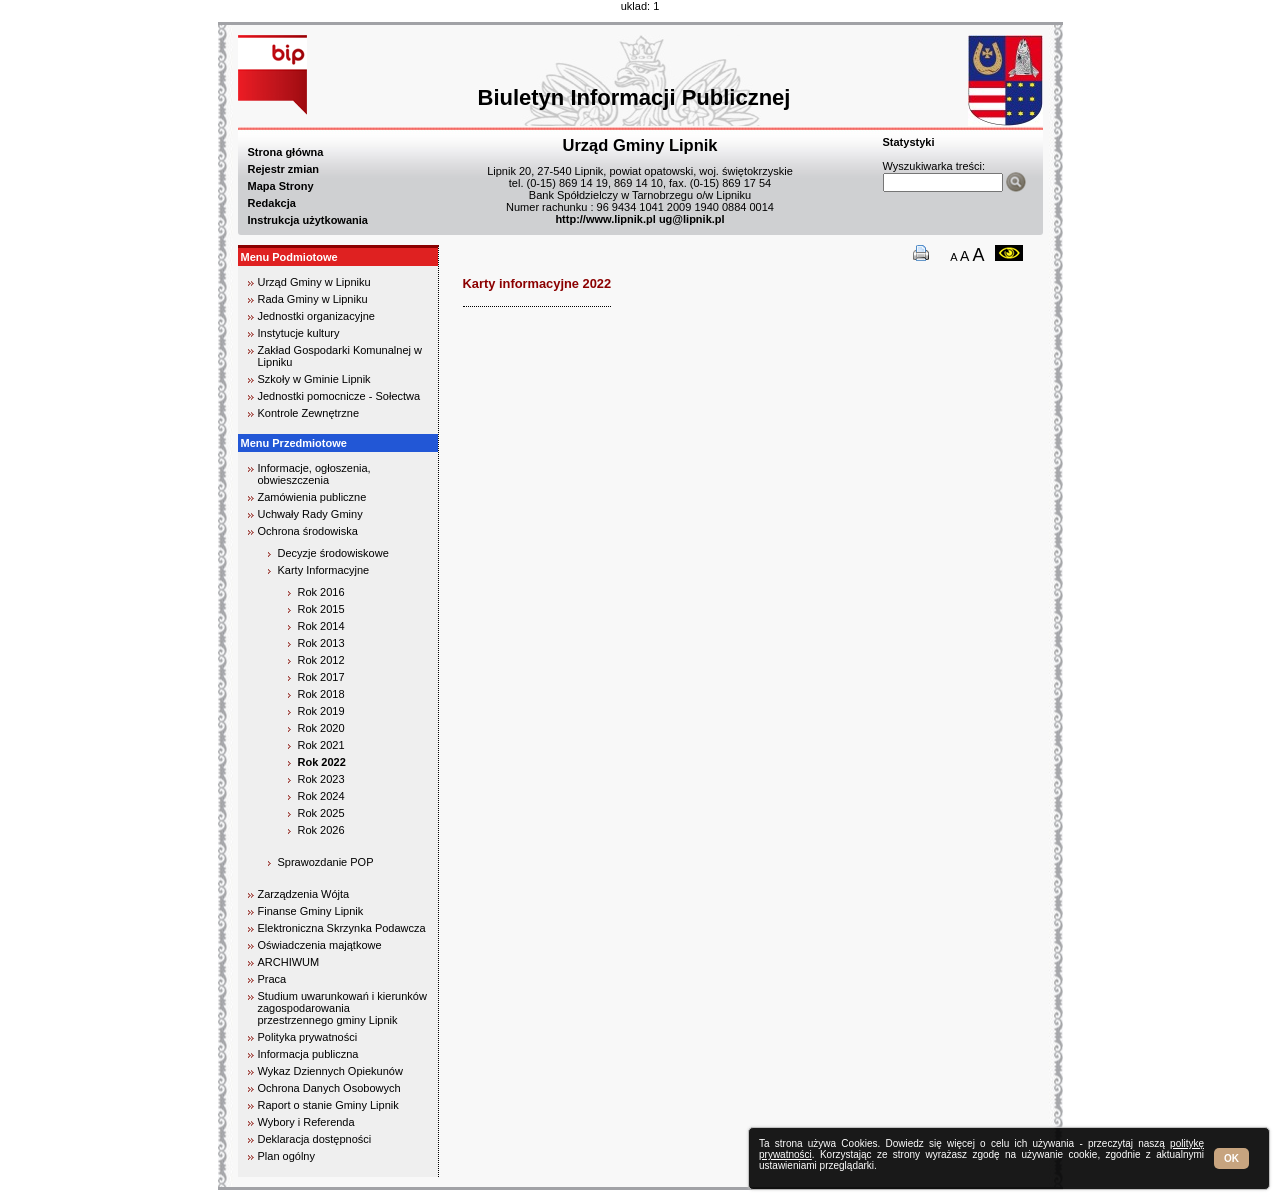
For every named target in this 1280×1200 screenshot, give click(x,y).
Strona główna (286, 152)
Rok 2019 (321, 711)
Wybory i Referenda (306, 1122)
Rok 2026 (321, 830)
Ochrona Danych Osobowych (329, 1088)
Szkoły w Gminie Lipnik (314, 379)
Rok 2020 (321, 728)
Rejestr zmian (284, 169)
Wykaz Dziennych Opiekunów (330, 1071)
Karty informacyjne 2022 (537, 283)
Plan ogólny (287, 1156)
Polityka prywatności (308, 1037)
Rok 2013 (321, 643)
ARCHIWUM (289, 962)
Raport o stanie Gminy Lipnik (328, 1105)
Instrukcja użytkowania (308, 220)
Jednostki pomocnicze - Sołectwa (339, 396)
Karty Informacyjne (324, 570)
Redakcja (272, 203)
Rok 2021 (321, 745)
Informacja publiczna (308, 1054)
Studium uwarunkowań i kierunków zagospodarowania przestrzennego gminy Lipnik (342, 1008)
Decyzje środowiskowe (333, 553)
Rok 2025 (321, 813)
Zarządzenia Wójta (304, 894)
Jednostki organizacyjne (316, 316)
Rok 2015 (321, 609)
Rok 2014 (321, 626)
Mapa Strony (281, 186)
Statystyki (909, 142)
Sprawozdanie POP (326, 862)
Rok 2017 (321, 677)
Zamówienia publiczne (312, 497)
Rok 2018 (321, 694)
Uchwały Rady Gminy (310, 514)
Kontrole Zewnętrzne (309, 413)
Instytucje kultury (299, 333)
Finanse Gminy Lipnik (311, 911)
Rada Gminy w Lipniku (313, 299)
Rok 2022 (322, 762)
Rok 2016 (321, 592)
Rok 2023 (321, 779)
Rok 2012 (321, 660)
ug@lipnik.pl (692, 219)
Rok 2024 (321, 796)
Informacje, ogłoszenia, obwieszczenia (314, 474)
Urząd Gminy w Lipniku (314, 282)
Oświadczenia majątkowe (320, 945)
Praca (272, 979)
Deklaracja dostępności (315, 1139)
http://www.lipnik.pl (605, 219)
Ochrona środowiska (308, 531)
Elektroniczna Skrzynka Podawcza (342, 928)
